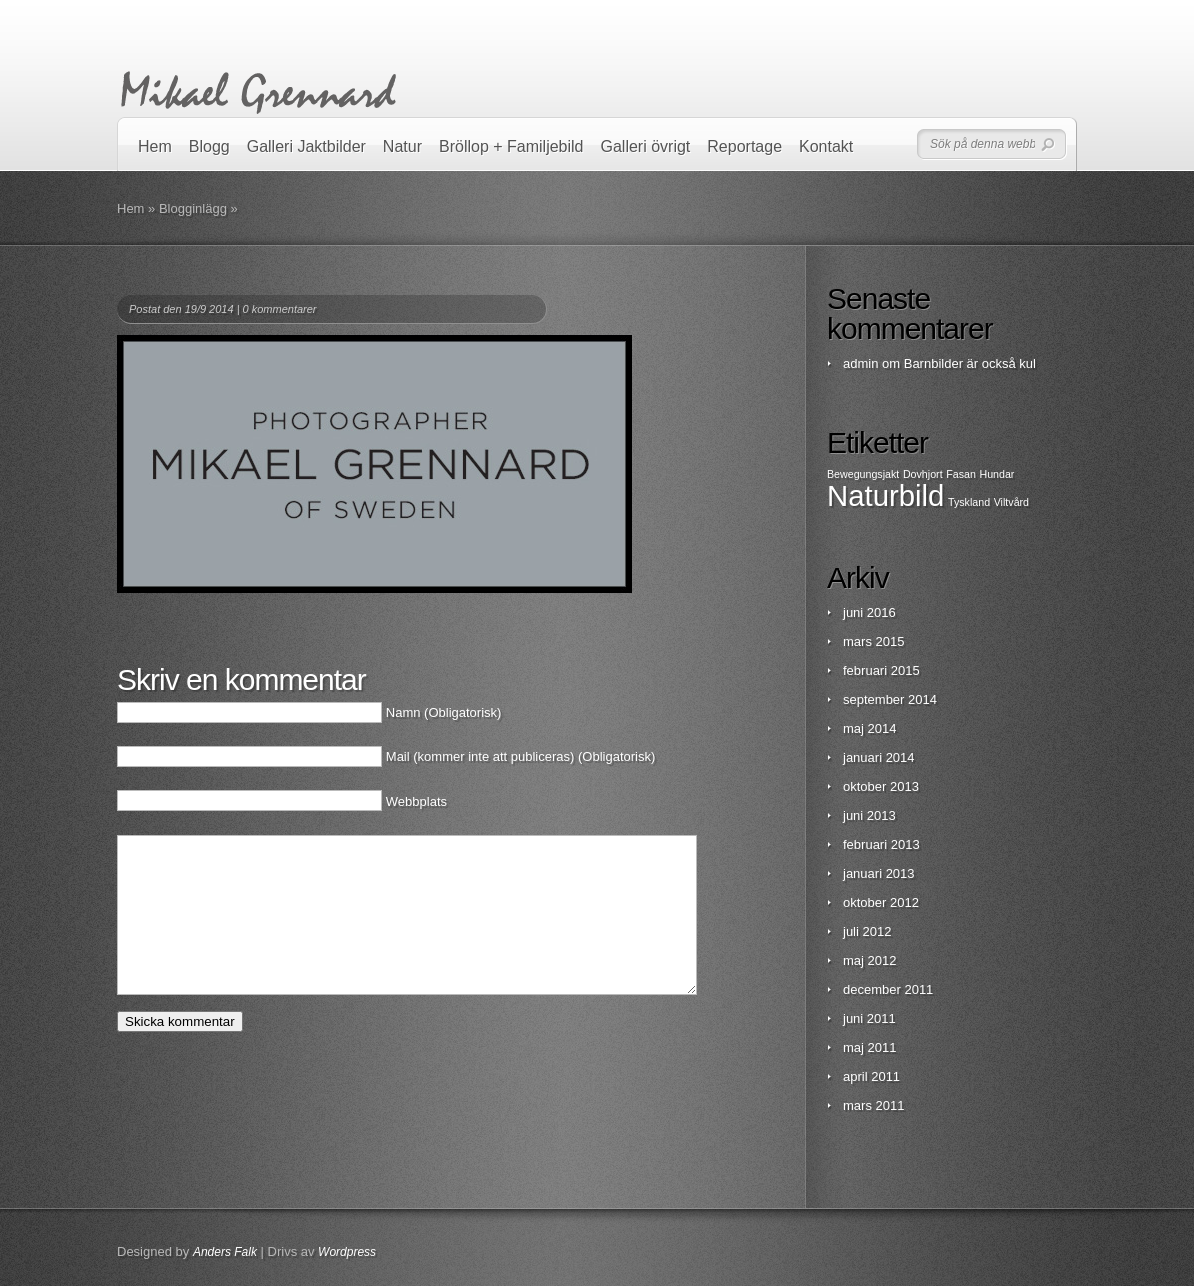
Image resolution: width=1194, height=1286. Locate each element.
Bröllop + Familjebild (511, 146)
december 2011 (888, 989)
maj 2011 (869, 1047)
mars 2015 (873, 641)
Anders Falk (225, 1252)
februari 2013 (881, 844)
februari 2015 (881, 670)
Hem (155, 146)
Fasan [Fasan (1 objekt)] (961, 474)
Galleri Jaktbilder (306, 146)
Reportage (744, 146)
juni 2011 (869, 1018)
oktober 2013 (881, 786)
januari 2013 (879, 873)
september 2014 (890, 699)
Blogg (209, 146)
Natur (402, 146)
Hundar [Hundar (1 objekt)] (996, 474)
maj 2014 (869, 728)
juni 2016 (869, 612)
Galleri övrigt (646, 146)
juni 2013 (869, 815)
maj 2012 (869, 960)
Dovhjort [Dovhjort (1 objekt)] (923, 474)
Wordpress (347, 1252)
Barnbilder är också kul (970, 363)
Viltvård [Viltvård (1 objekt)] (1011, 502)
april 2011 (871, 1076)
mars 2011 (873, 1105)
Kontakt (826, 146)
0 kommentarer (280, 309)
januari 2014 (879, 757)
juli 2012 (867, 931)
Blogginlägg (193, 208)
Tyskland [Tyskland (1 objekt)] (969, 502)
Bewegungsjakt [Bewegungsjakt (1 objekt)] (863, 474)
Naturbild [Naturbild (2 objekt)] (885, 495)
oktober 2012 (881, 902)
